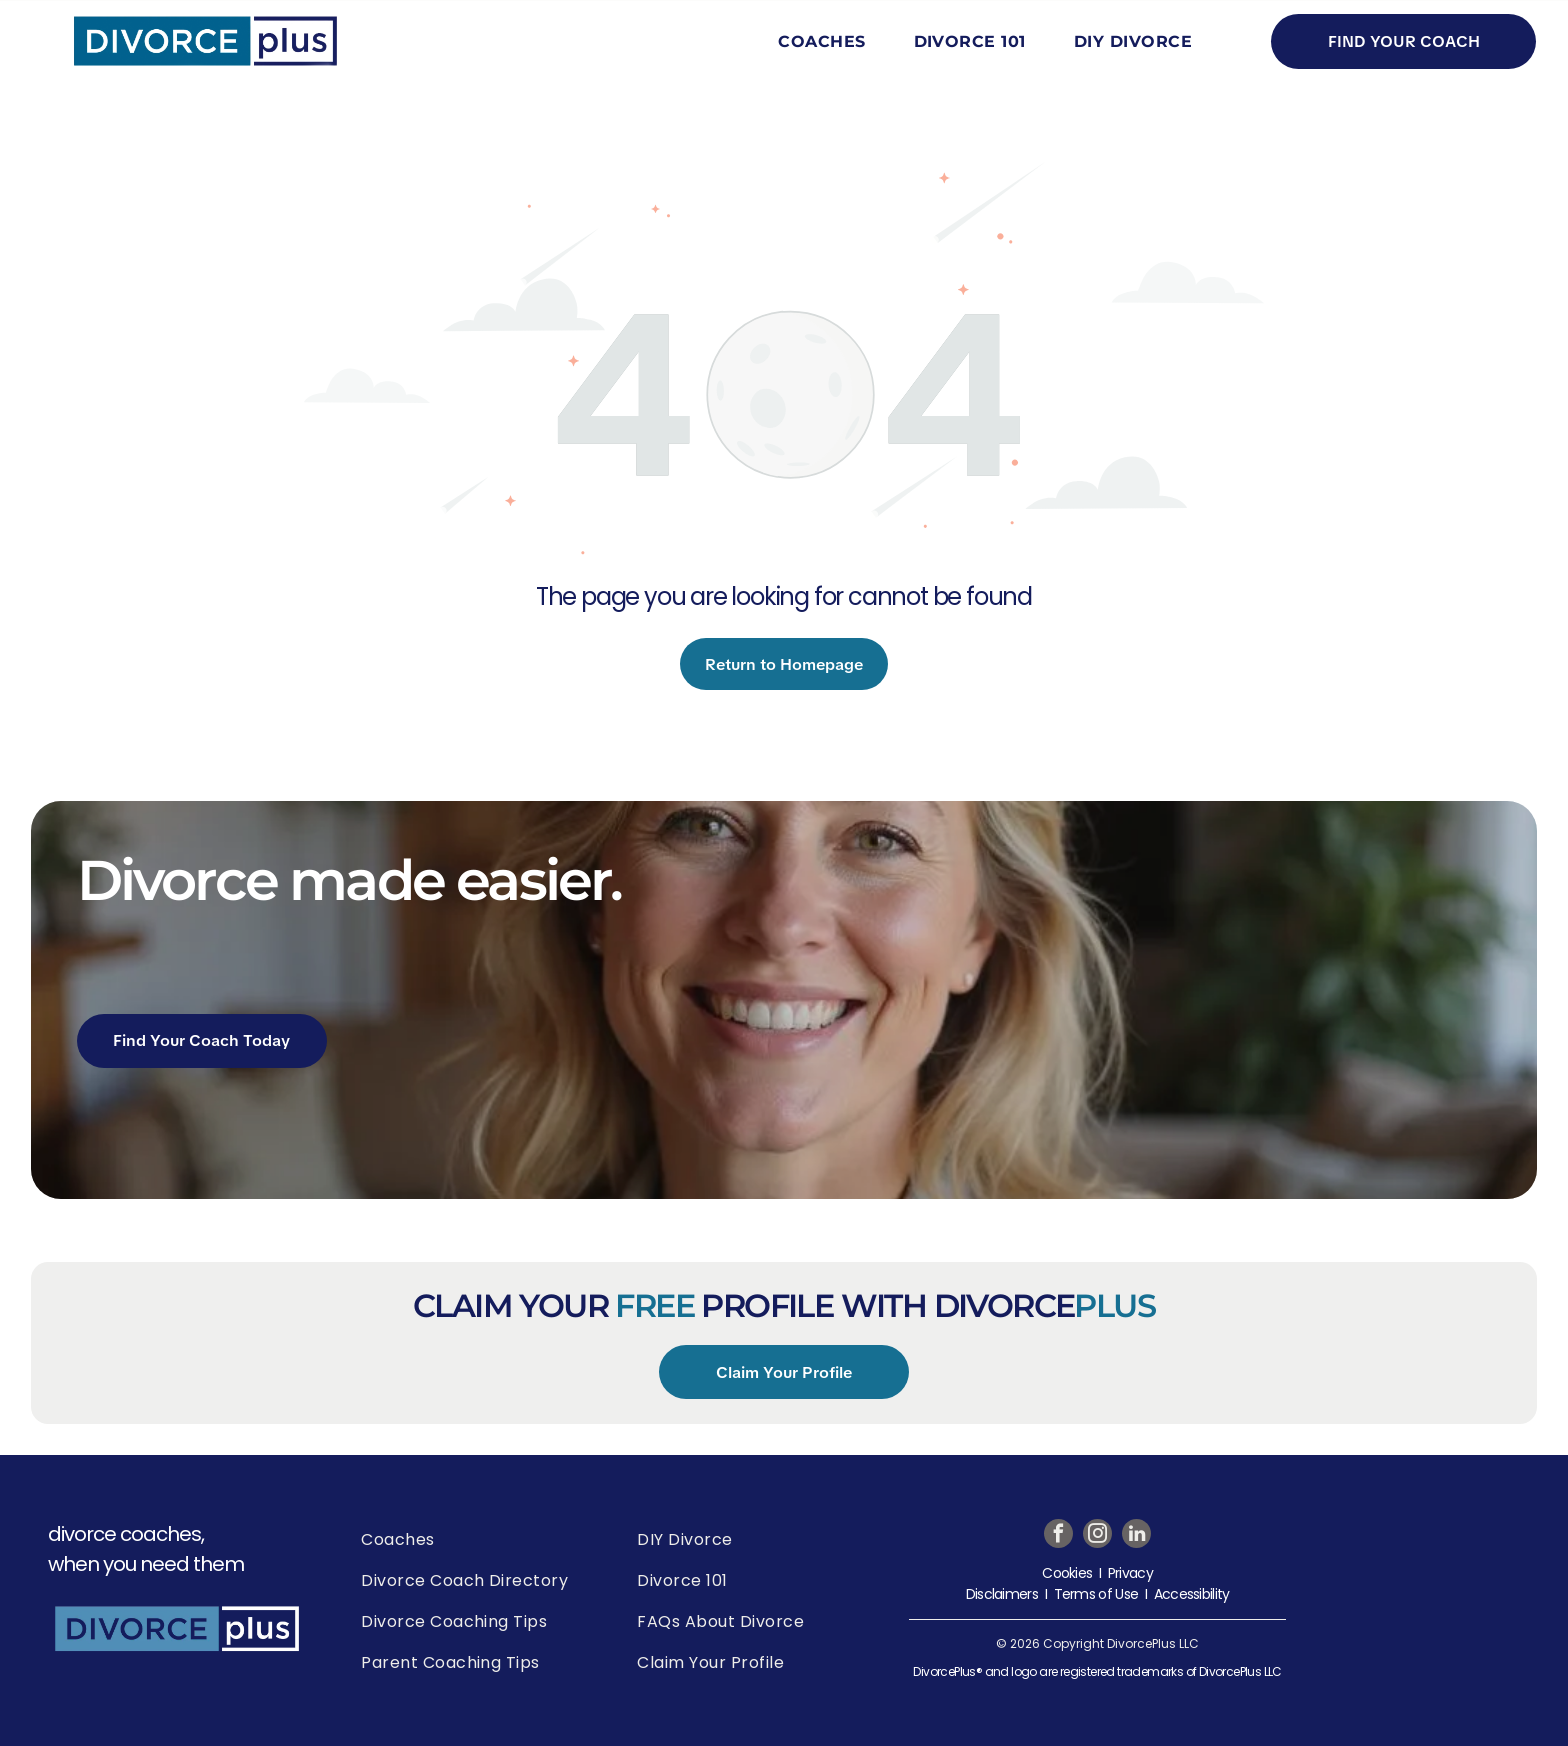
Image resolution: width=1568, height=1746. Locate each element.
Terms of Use (1096, 1594)
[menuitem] (825, 41)
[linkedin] (1136, 1536)
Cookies (1067, 1573)
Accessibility (1192, 1594)
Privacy (1130, 1573)
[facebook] (1058, 1536)
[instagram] (1097, 1536)
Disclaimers (1002, 1594)
